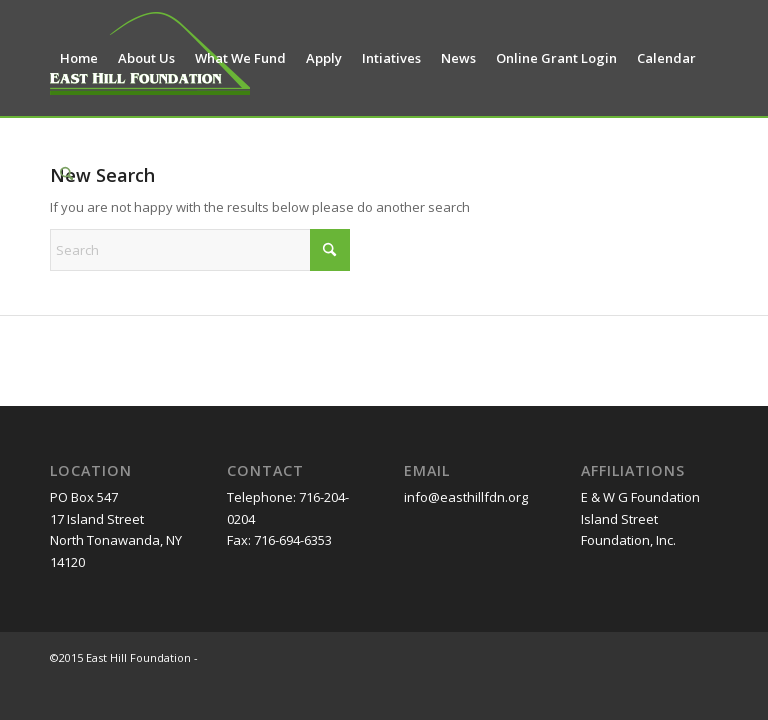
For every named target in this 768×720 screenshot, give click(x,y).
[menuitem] (79, 58)
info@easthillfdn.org (466, 497)
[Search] (66, 174)
